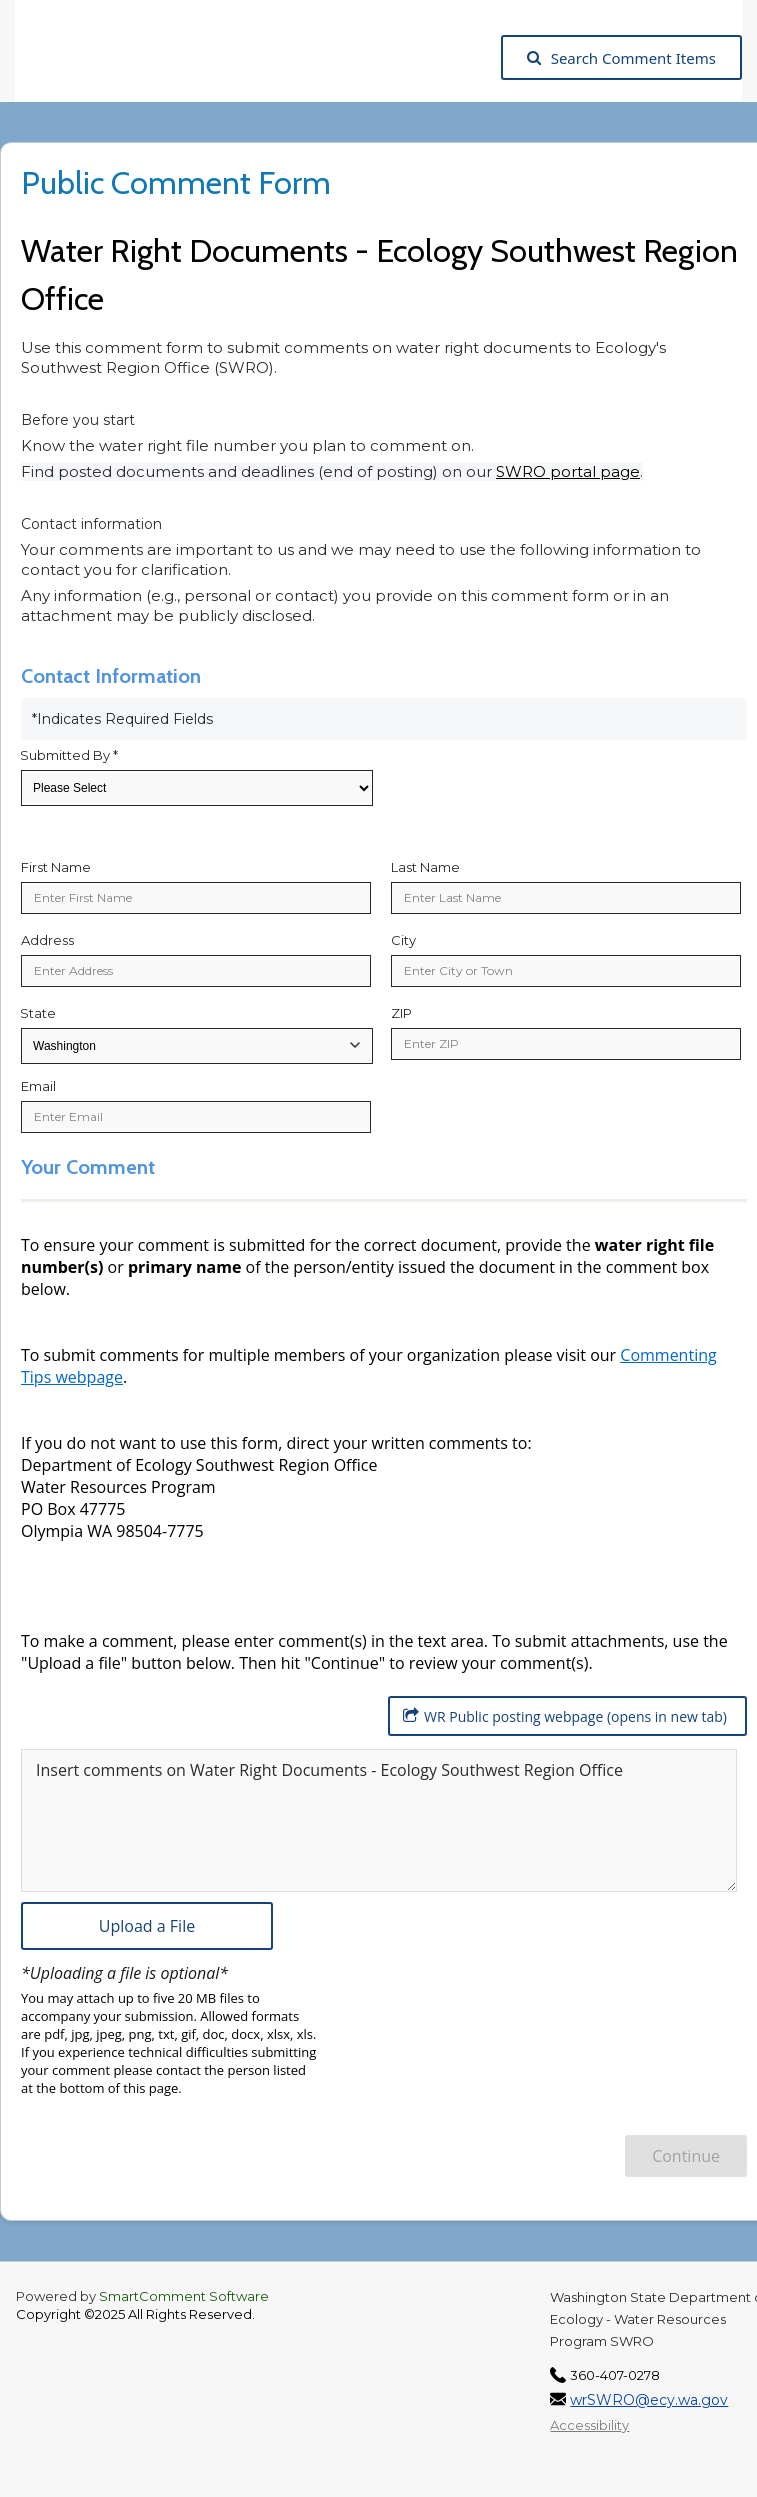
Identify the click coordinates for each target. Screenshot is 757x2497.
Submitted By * (69, 755)
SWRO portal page (568, 471)
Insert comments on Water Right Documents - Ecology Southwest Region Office (329, 1769)
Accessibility (589, 2425)
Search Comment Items (621, 58)
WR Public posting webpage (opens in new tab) (565, 1716)
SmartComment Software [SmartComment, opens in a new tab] (184, 2296)
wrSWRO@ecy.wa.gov (649, 2400)
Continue (686, 2156)
